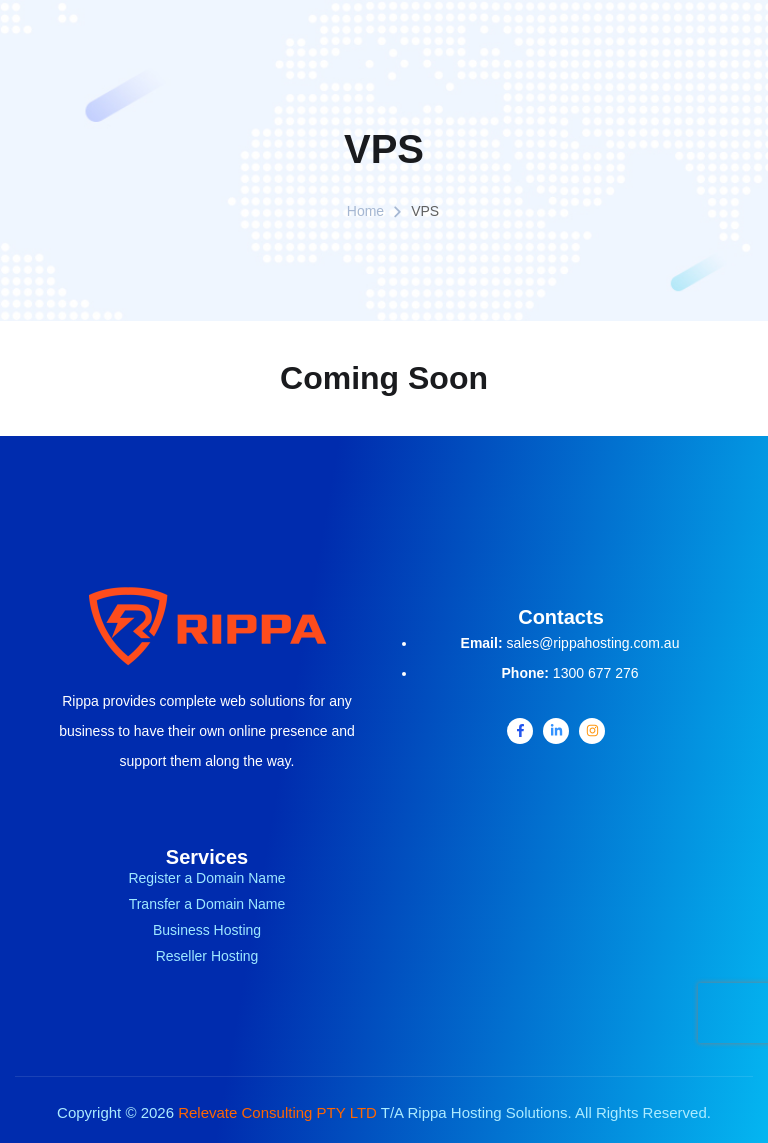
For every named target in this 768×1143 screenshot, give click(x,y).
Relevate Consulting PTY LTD (277, 1112)
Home (365, 211)
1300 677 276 (596, 673)
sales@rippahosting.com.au (592, 643)
